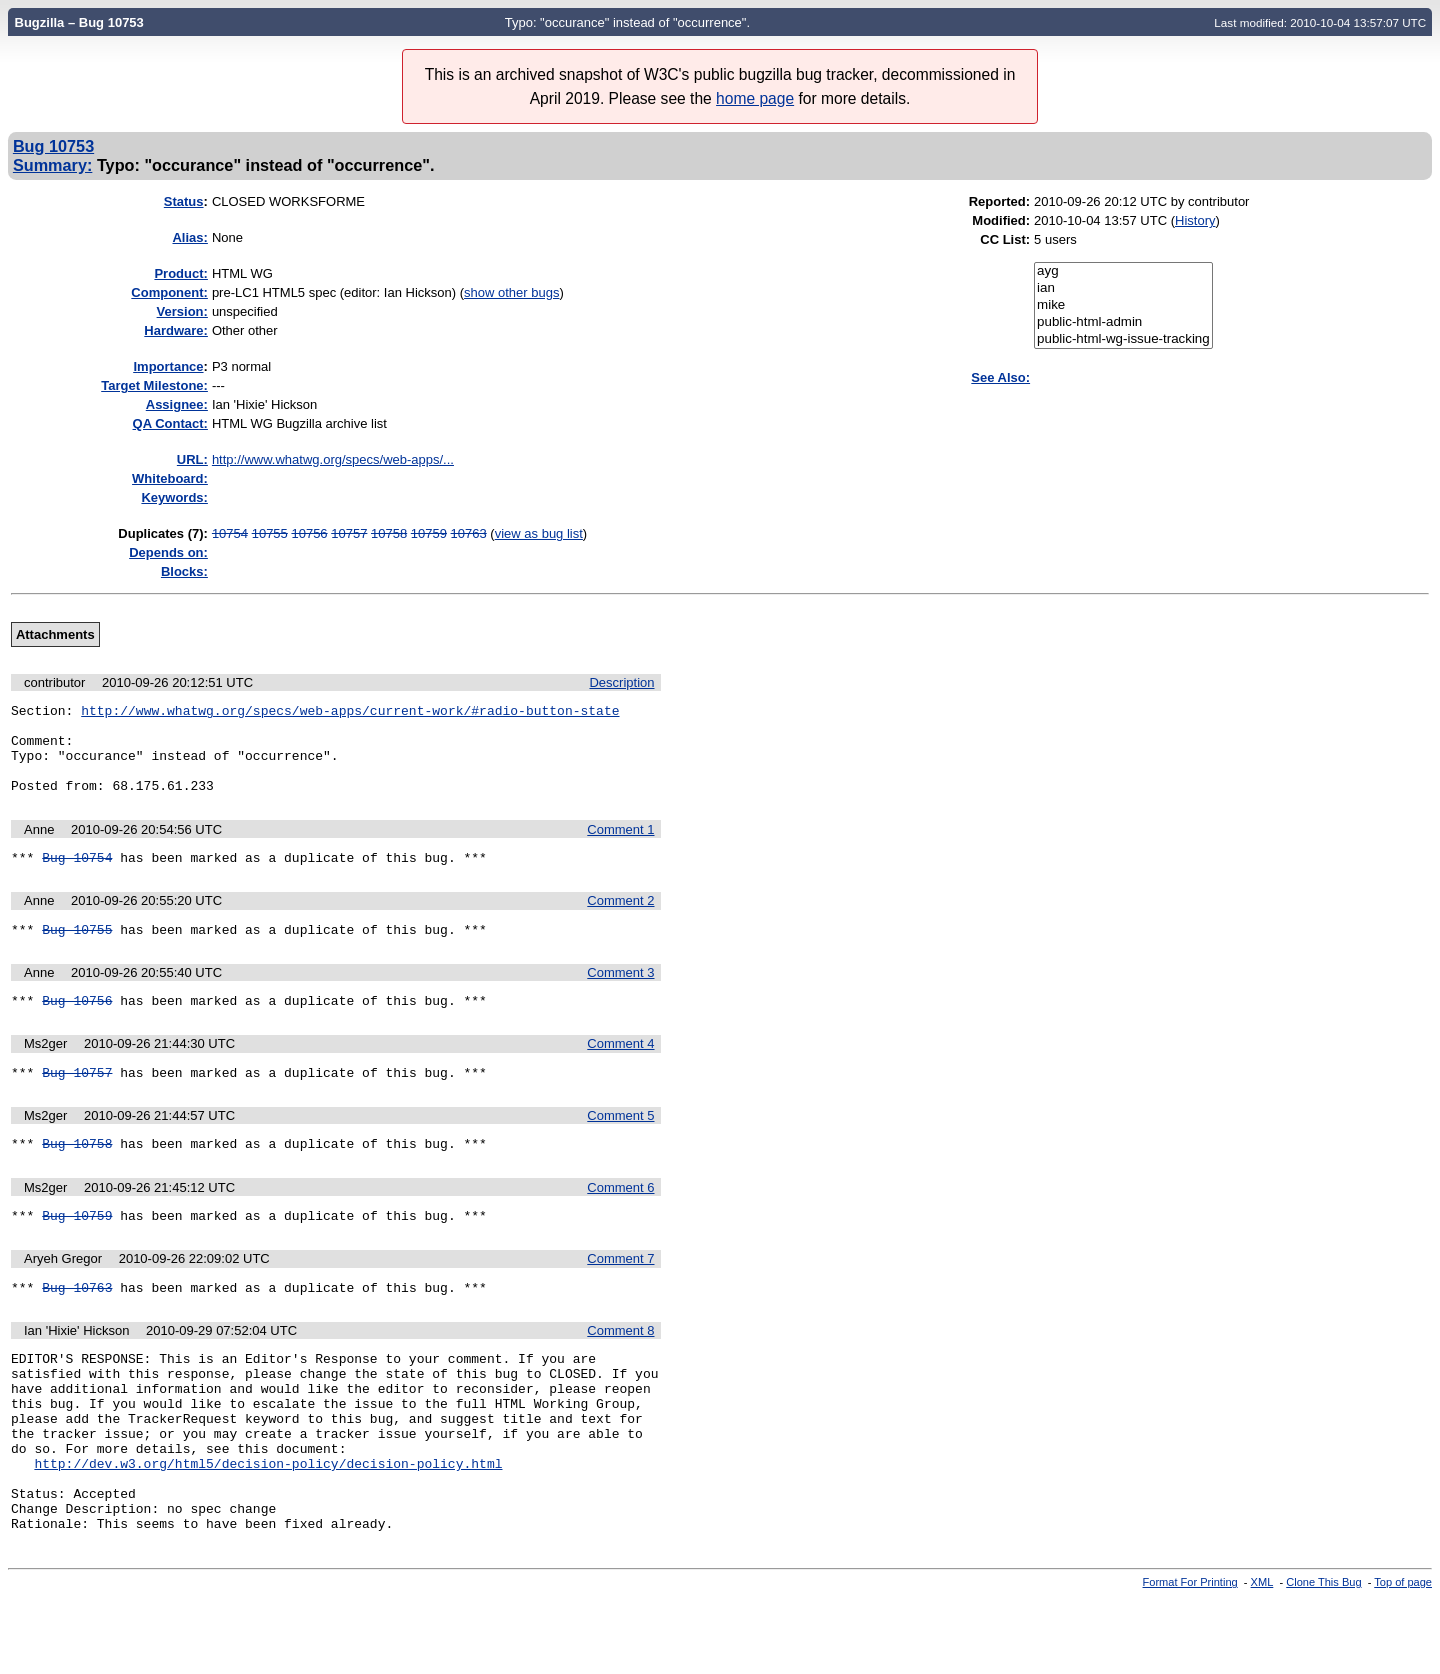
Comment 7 (620, 1294)
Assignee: (177, 404)
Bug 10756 (77, 1027)
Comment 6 (620, 1220)
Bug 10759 (77, 1251)
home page (755, 98)
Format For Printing (1190, 1657)
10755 (270, 533)
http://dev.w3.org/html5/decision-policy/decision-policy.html (268, 1526)
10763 (469, 533)
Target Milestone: (154, 385)
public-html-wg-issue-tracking (1123, 339)
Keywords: (174, 497)
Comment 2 (620, 921)
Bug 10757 (77, 1102)
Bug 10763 (77, 1326)
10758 (389, 533)
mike (1123, 305)
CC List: (1005, 239)
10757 (349, 533)
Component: (169, 292)
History (1195, 220)
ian (1123, 288)
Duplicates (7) (160, 533)
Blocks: (184, 571)
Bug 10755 (77, 953)
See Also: (1000, 377)
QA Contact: (170, 423)
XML (1262, 1657)
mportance (168, 366)
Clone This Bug (1323, 1657)
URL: (192, 459)
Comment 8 (620, 1369)
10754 (230, 533)
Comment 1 (620, 847)
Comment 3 (620, 996)
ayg (1123, 271)
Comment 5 (620, 1145)
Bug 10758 (77, 1176)
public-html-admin (1123, 322)
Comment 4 (620, 1070)
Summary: (52, 165)
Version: (182, 311)
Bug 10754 (77, 878)
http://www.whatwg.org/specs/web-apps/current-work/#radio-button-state (350, 713)
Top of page (1403, 1657)
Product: (180, 273)
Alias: (189, 237)
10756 (309, 533)
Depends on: (168, 552)
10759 (429, 533)
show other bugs (511, 292)
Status (184, 201)
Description (621, 682)
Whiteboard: (170, 478)
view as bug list (539, 533)
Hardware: (176, 330)
